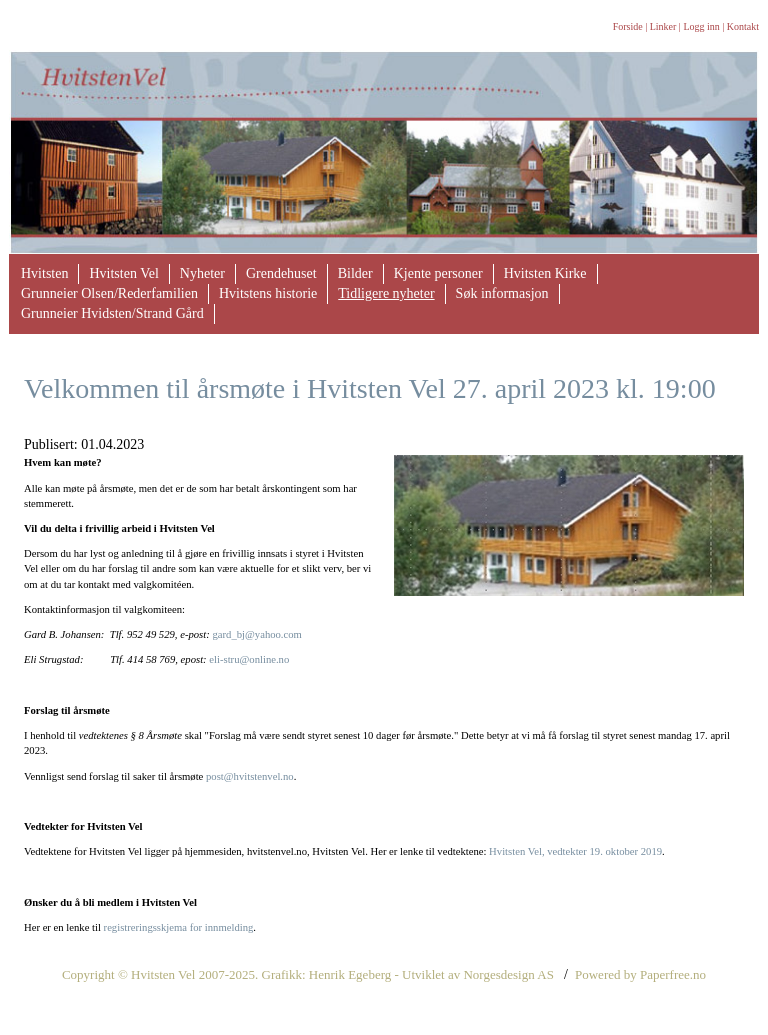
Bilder (355, 273)
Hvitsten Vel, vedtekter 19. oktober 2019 (575, 851)
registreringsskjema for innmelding (179, 927)
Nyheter (202, 273)
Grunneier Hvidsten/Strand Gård (112, 313)
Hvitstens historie (268, 293)
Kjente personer (438, 273)
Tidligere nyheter (386, 293)
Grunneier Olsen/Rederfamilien (109, 293)
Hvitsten (44, 273)
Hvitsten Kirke (545, 273)
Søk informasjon (502, 293)
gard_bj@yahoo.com (256, 634)
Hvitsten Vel (123, 273)
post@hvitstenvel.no (250, 776)
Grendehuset (281, 273)
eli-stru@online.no (249, 659)
